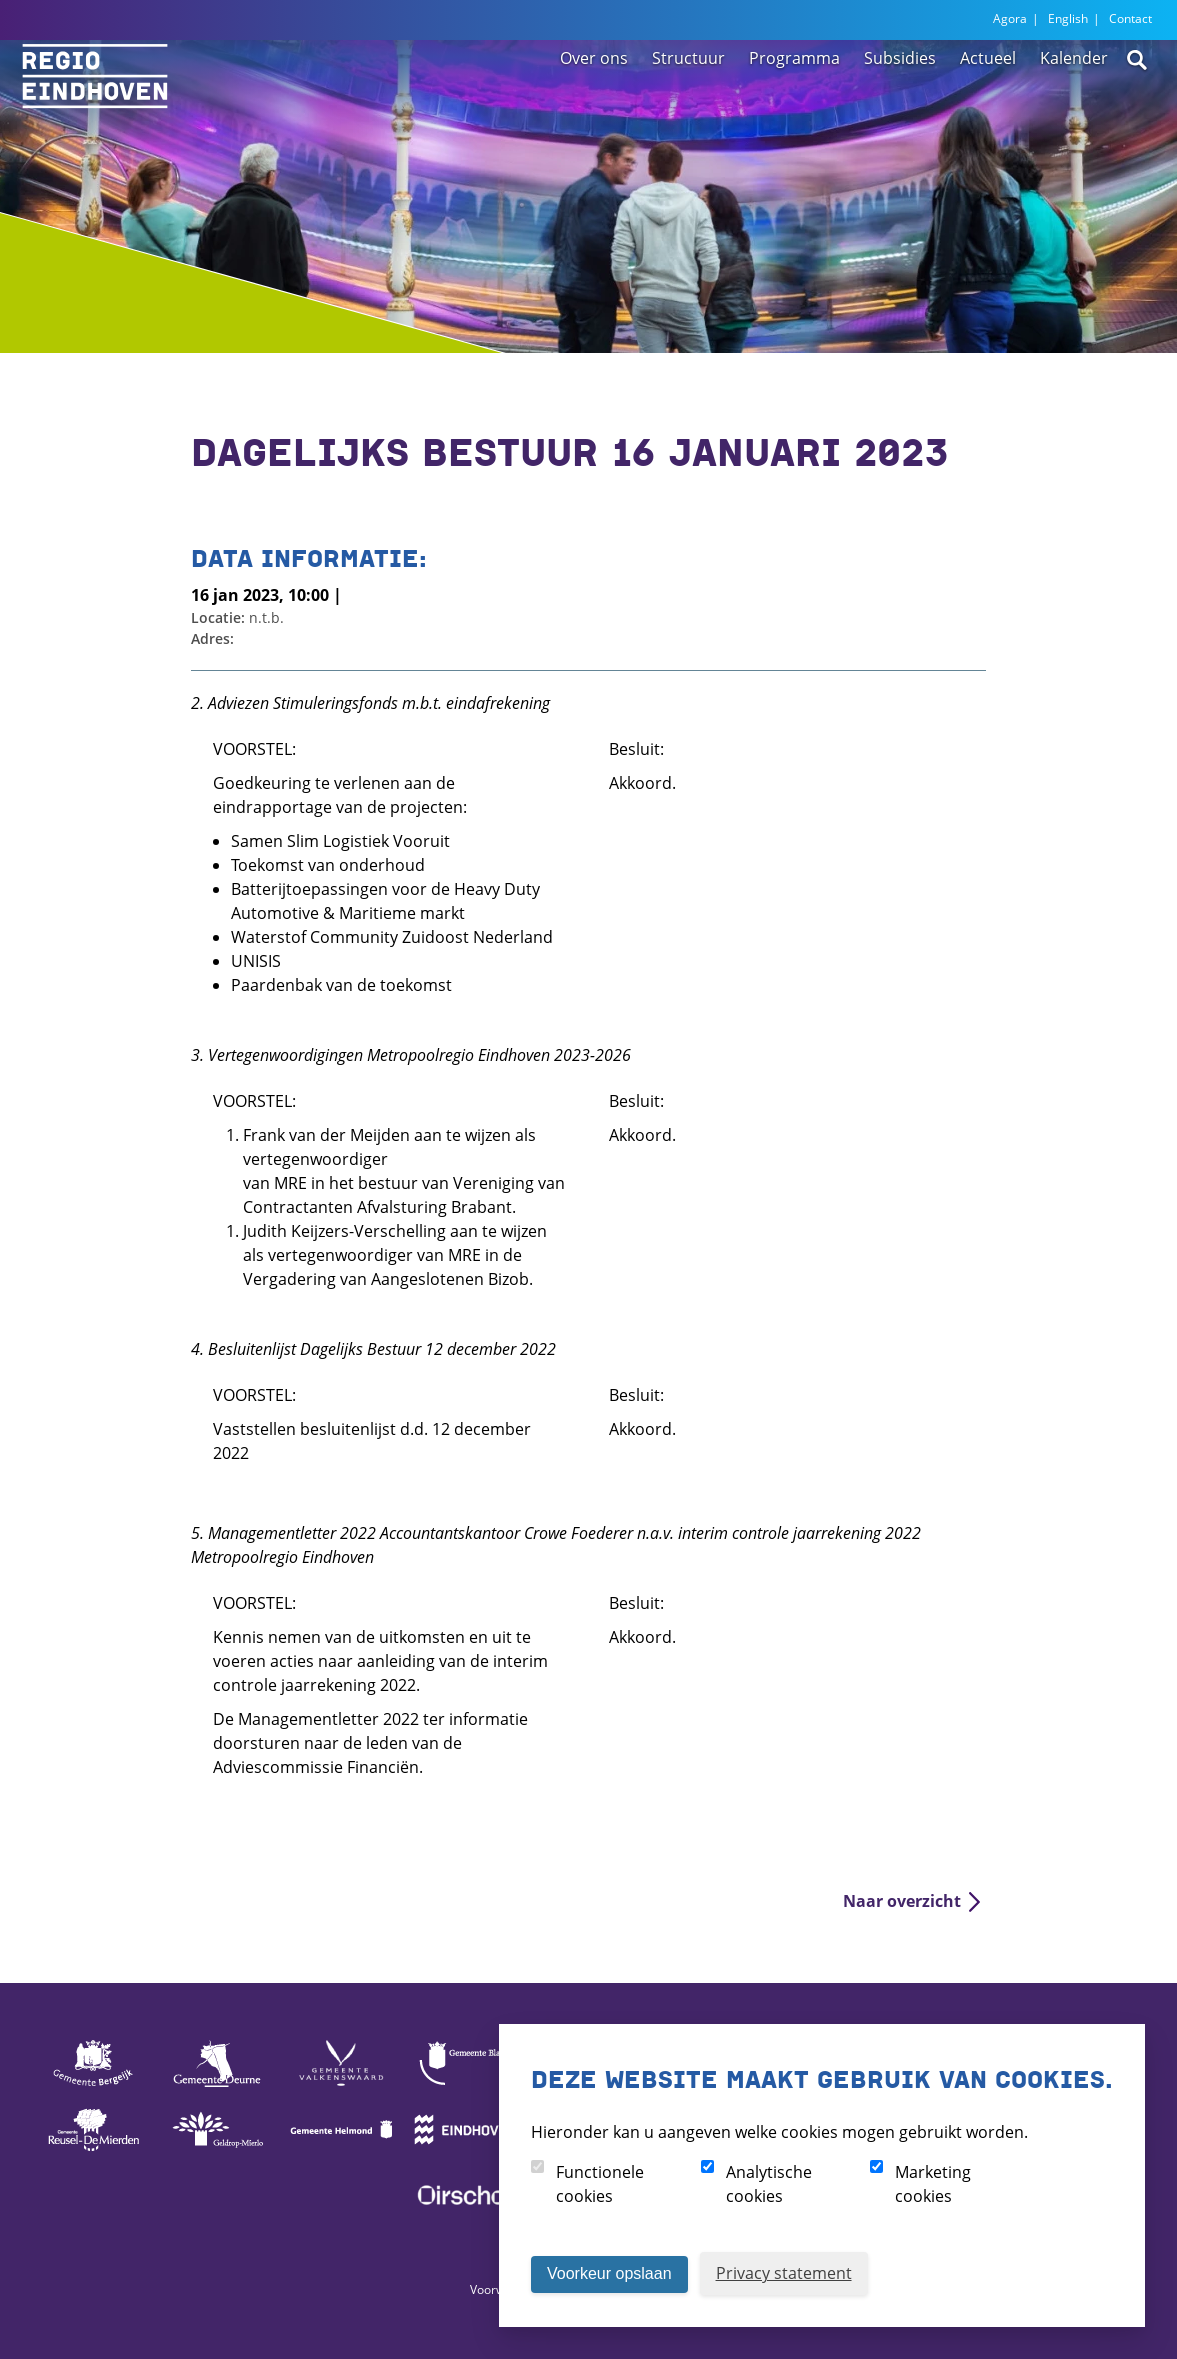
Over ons (594, 102)
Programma (794, 102)
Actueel (988, 102)
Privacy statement (784, 2273)
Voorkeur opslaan (609, 2273)
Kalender (1074, 102)
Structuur (688, 102)
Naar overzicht (902, 1901)
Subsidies (900, 102)
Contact (1130, 18)
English (1068, 18)
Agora (1010, 18)
